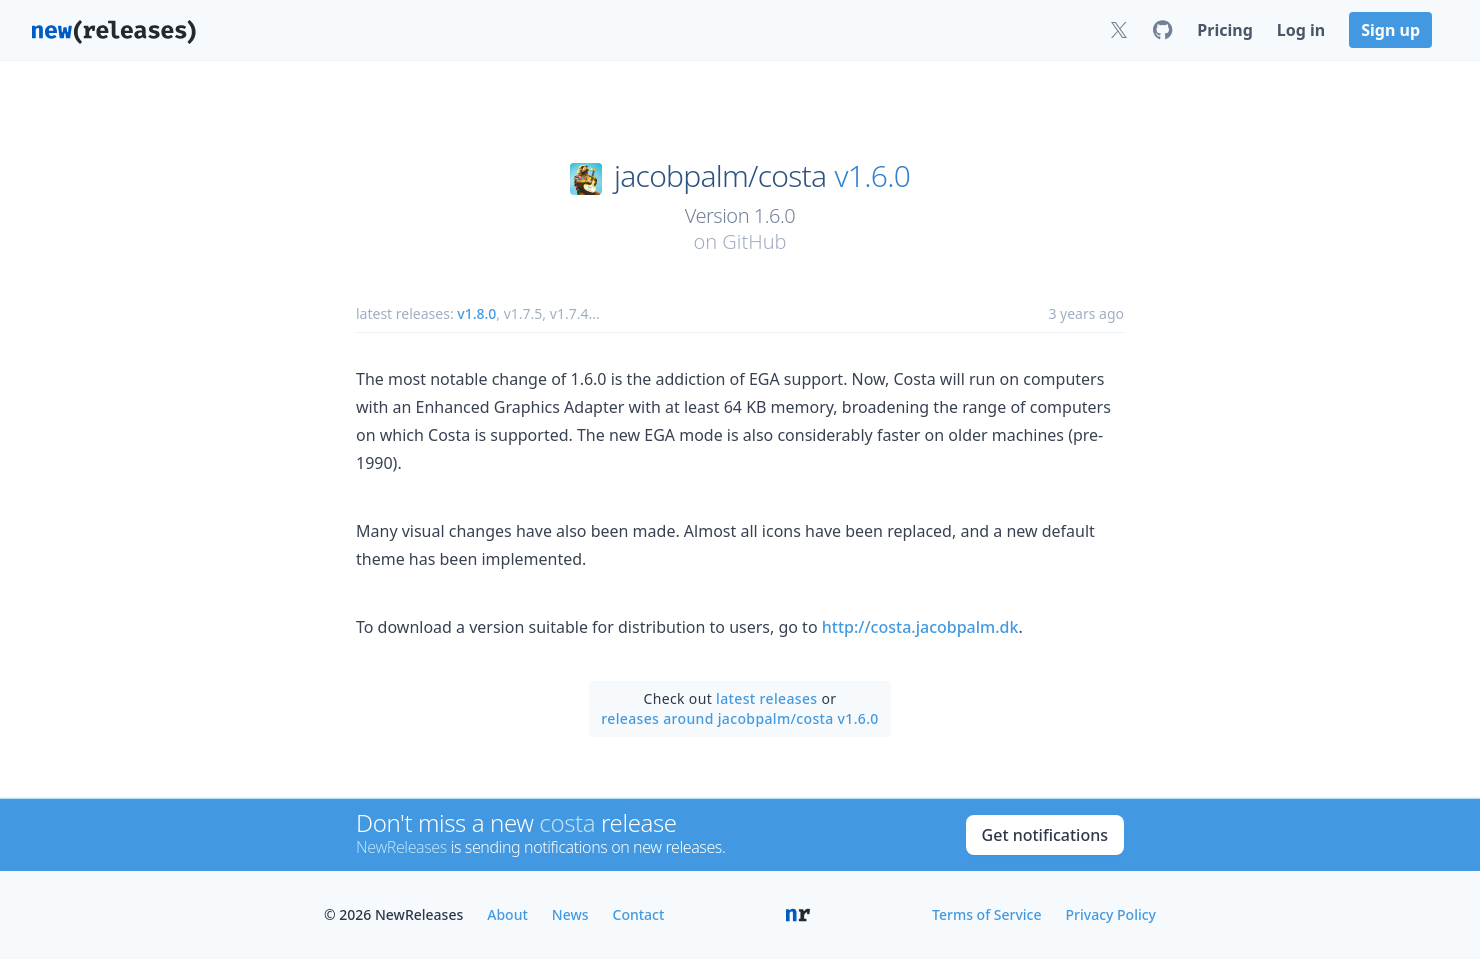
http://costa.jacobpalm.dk (920, 627)
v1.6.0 (873, 176)
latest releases (766, 698)
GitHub (754, 241)
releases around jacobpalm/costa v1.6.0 (739, 718)
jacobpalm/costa (720, 176)
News (570, 914)
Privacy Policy (1111, 914)
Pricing (1224, 30)
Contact (639, 914)
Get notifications (1045, 835)
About (507, 914)
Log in (1301, 30)
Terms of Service (986, 914)
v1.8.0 (476, 313)
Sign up (1390, 30)
